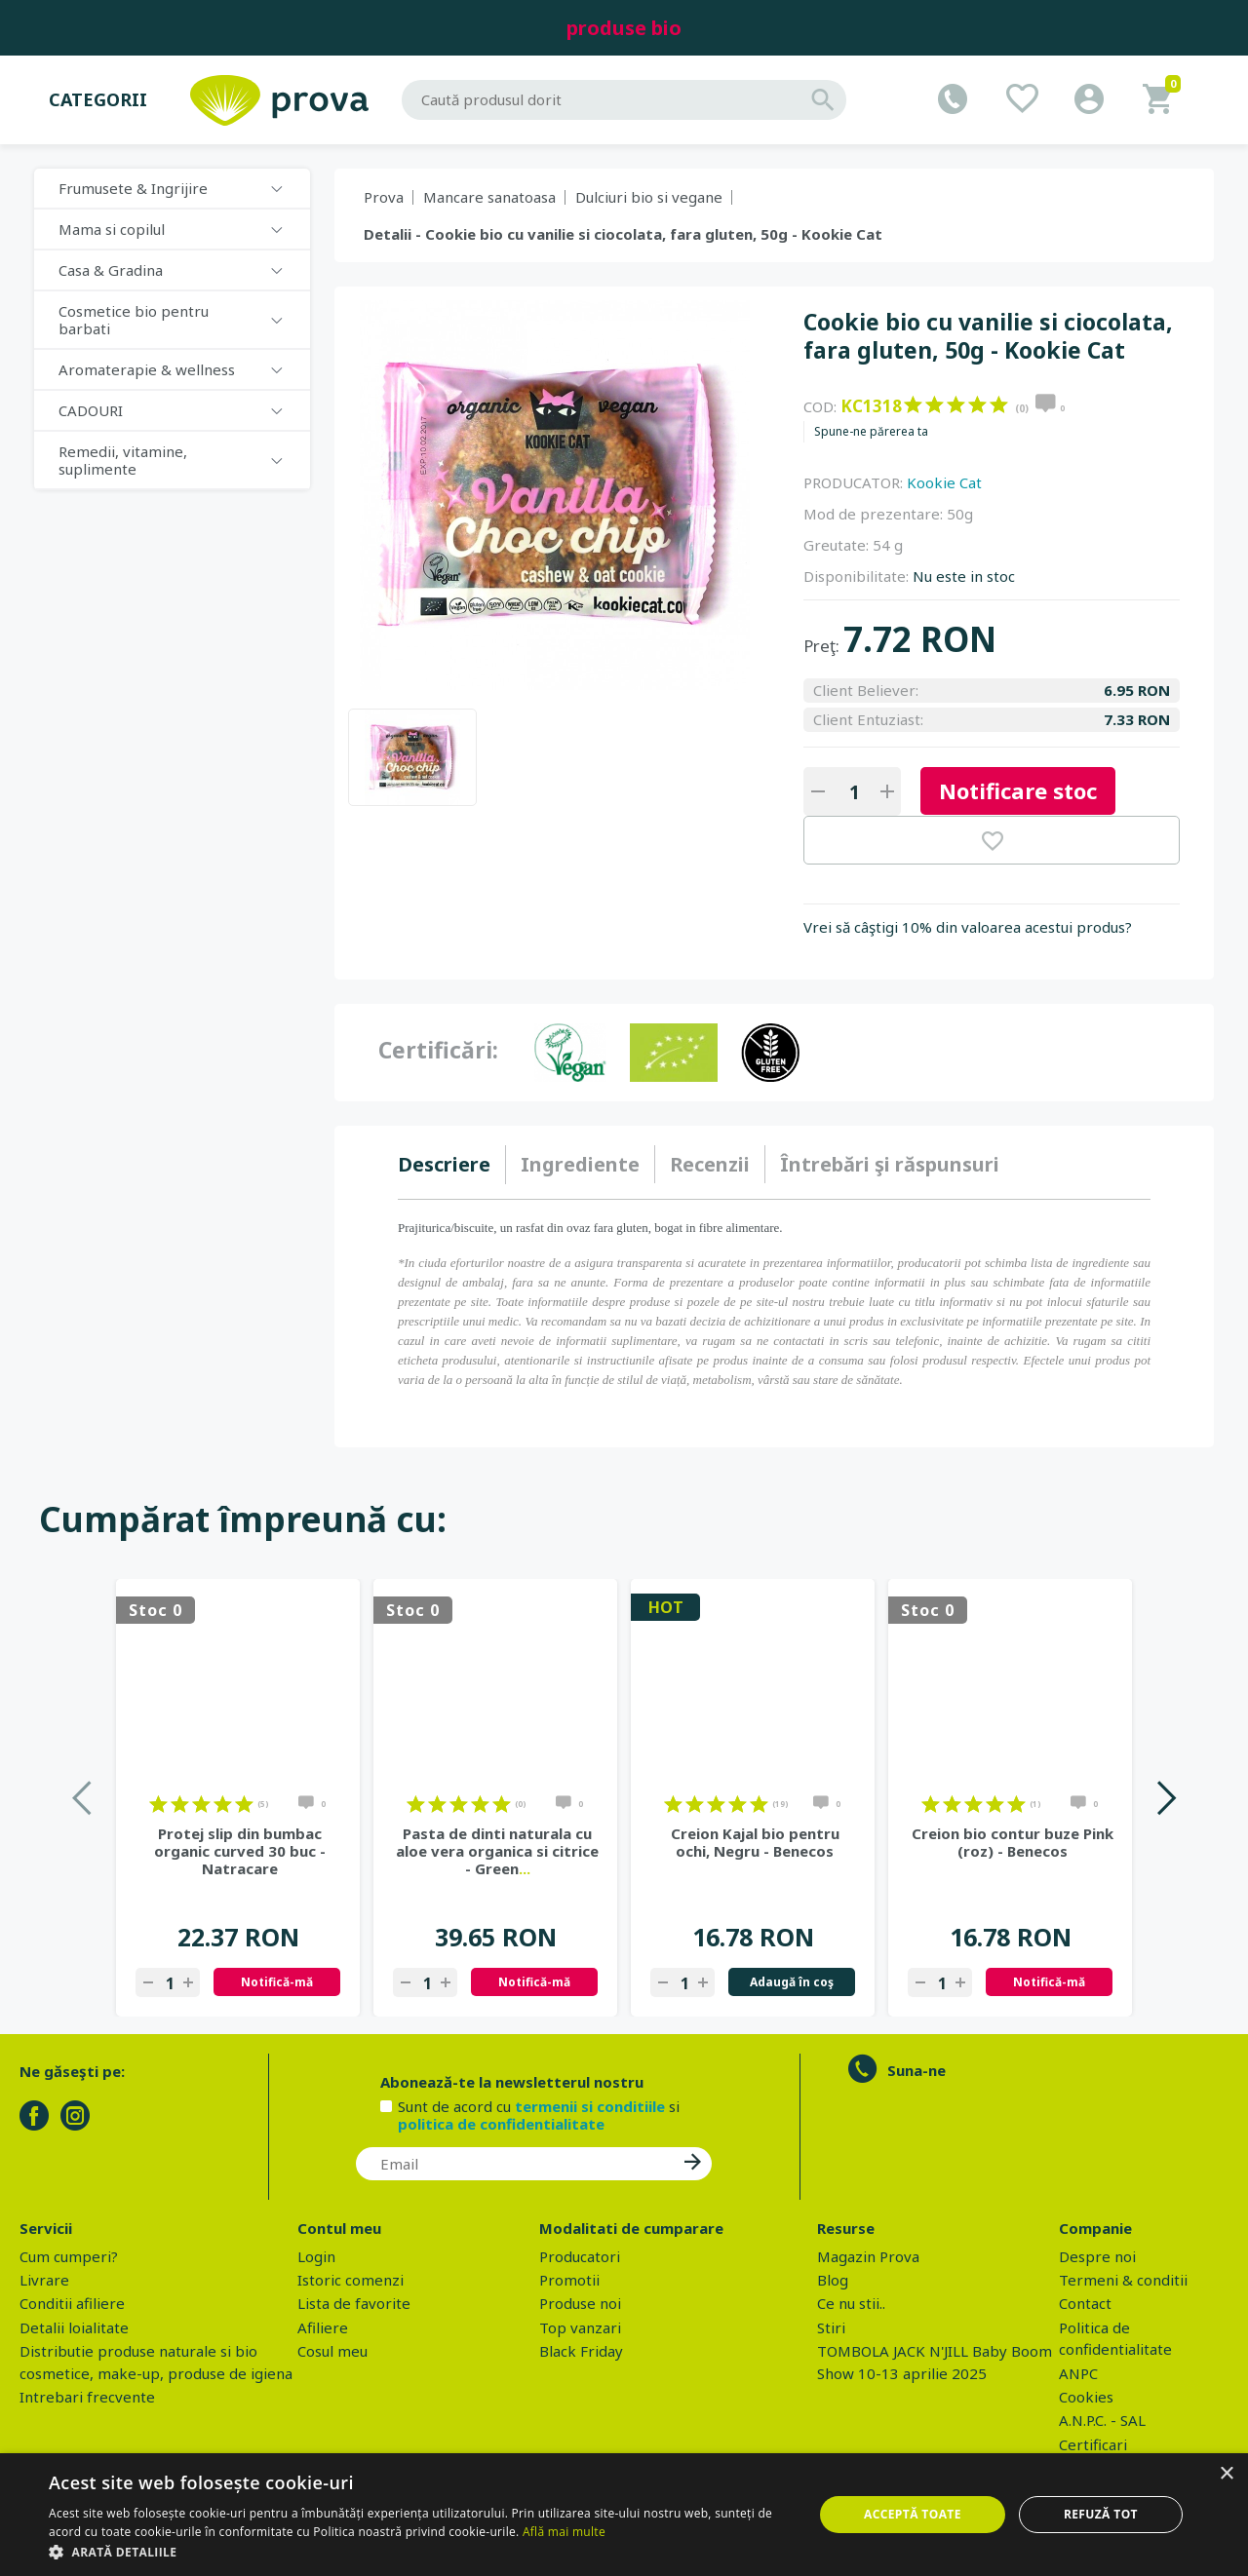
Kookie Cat (944, 482)
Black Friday (581, 2351)
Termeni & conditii (1123, 2279)
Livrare (44, 2279)
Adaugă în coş (792, 1982)
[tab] (452, 1164)
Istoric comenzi (350, 2279)
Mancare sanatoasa (489, 197)
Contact (1085, 2303)
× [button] (1226, 2474)
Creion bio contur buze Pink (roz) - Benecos (1012, 1842)
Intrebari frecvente (87, 2396)
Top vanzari (580, 2327)
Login (316, 2256)
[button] (420, 2551)
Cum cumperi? (69, 2256)
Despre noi (1097, 2256)
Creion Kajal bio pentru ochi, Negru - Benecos (755, 1842)
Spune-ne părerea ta (871, 432)
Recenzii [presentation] (710, 1164)
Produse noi (580, 2303)
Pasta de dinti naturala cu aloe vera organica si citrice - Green (497, 1851)
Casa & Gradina (110, 270)
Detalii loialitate (74, 2327)
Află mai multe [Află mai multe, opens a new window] (564, 2531)
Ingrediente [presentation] (580, 1164)
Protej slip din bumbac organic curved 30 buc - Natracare (240, 1851)
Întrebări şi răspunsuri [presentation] (889, 1164)
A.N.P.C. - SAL (1102, 2420)
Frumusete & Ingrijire (133, 188)
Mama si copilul (111, 229)
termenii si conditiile (590, 2106)
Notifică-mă (277, 1982)
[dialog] (624, 2514)
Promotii (569, 2279)
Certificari (1093, 2444)
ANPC (1078, 2373)
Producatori (579, 2256)
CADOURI (90, 410)
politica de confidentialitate (501, 2124)
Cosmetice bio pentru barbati (133, 319)
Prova (384, 197)
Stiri (831, 2327)
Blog (832, 2279)
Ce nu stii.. (851, 2303)
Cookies (1086, 2396)
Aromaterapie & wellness (146, 369)
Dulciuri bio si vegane (648, 197)
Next (1166, 1798)
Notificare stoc (1018, 790)
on (913, 404)
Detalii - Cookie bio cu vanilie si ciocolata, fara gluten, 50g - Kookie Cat (623, 234)
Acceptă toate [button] (912, 2514)
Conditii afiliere (72, 2303)
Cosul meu (332, 2351)
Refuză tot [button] (1101, 2514)
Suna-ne (916, 2070)
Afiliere (322, 2327)
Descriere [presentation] (444, 1164)
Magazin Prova (868, 2256)
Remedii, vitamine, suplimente (122, 460)
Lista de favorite (353, 2303)
